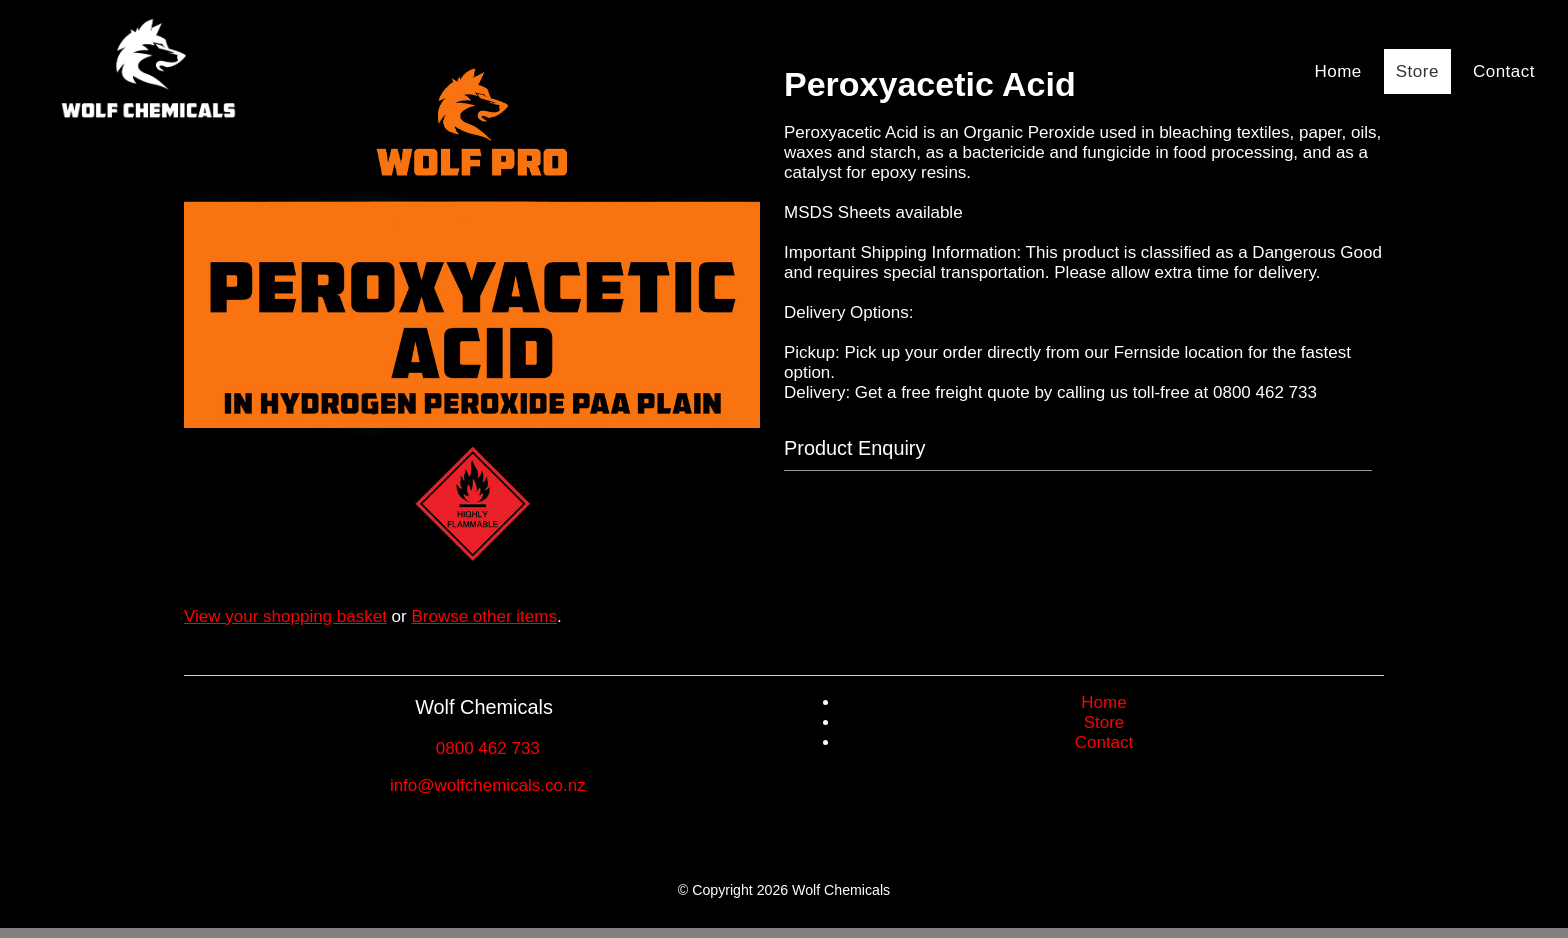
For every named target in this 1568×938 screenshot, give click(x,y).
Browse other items (484, 616)
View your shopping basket (285, 616)
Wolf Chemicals (841, 890)
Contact (1504, 71)
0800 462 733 (488, 748)
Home (1337, 71)
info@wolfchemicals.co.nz (488, 785)
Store (1417, 71)
